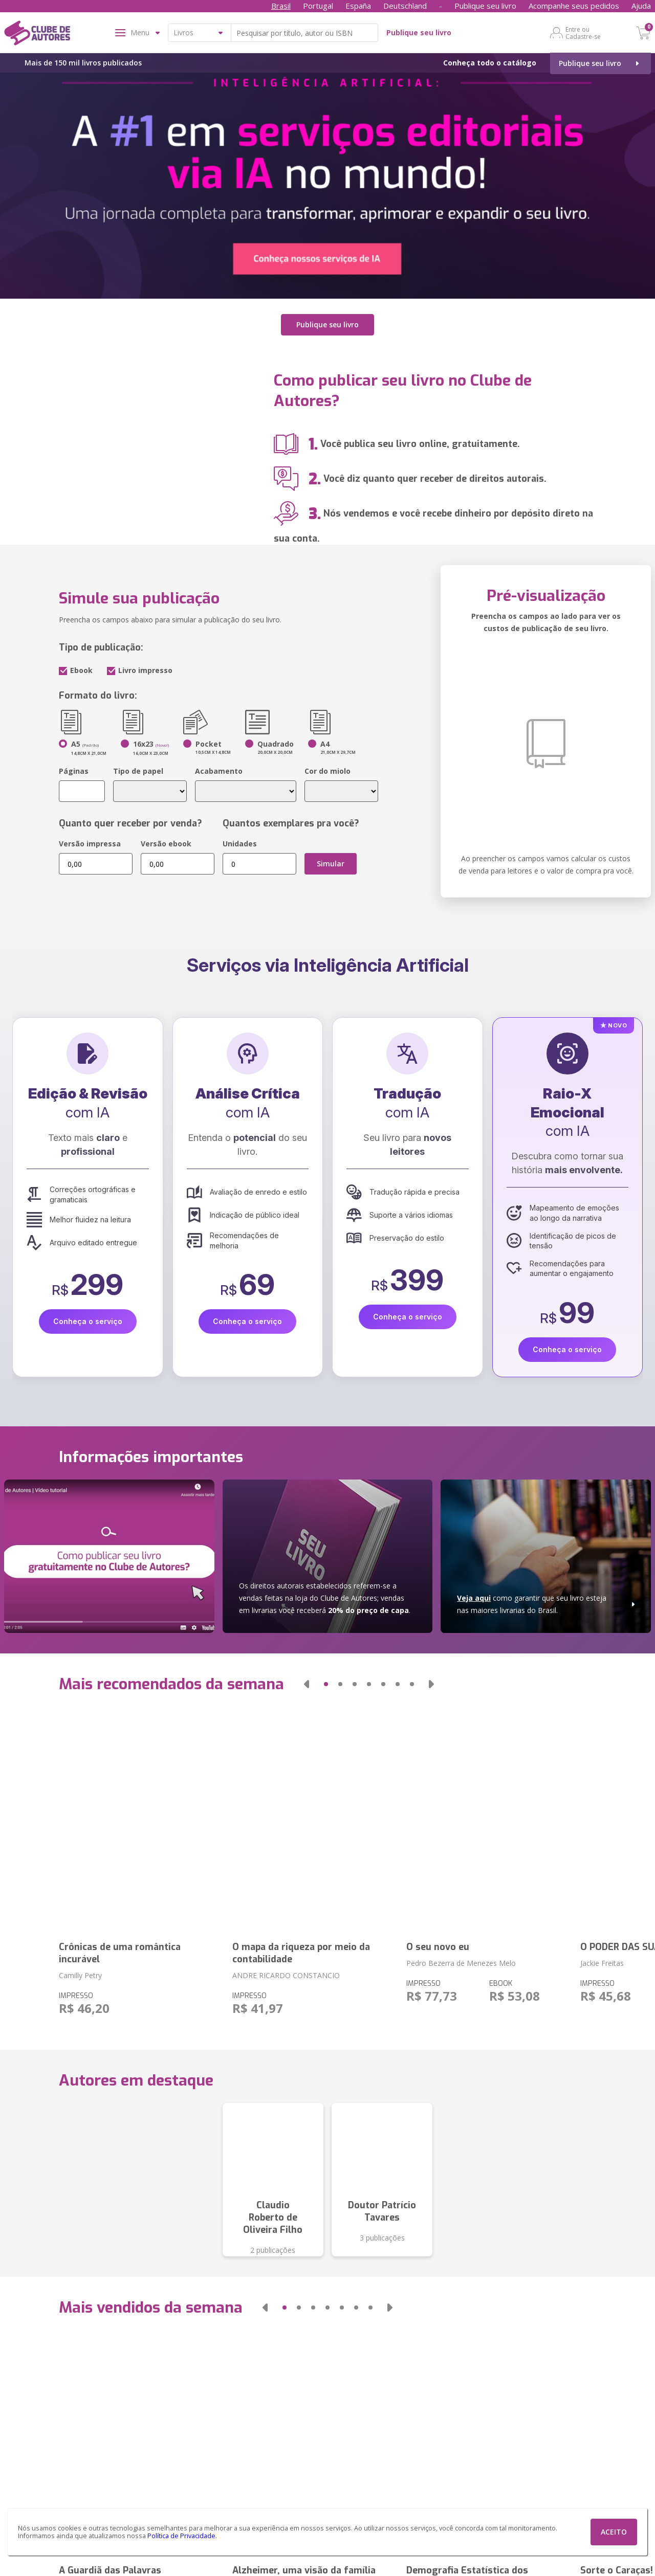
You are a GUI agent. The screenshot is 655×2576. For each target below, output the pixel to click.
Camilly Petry (80, 1975)
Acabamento (219, 771)
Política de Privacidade (181, 2536)
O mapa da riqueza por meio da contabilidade (301, 1953)
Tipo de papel (138, 771)
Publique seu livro (485, 6)
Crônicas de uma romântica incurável (120, 1953)
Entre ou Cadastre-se (583, 32)
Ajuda (641, 6)
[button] (306, 1684)
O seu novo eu (437, 1947)
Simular (330, 863)
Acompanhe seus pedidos (574, 6)
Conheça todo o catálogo (489, 63)
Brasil (281, 6)
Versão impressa (90, 843)
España (358, 6)
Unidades (240, 843)
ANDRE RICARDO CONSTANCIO (286, 1975)
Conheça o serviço (87, 1321)
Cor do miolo (327, 771)
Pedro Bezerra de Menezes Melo (461, 1963)
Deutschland (405, 6)
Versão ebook (166, 843)
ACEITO (614, 2532)
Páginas (74, 771)
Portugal (318, 6)
